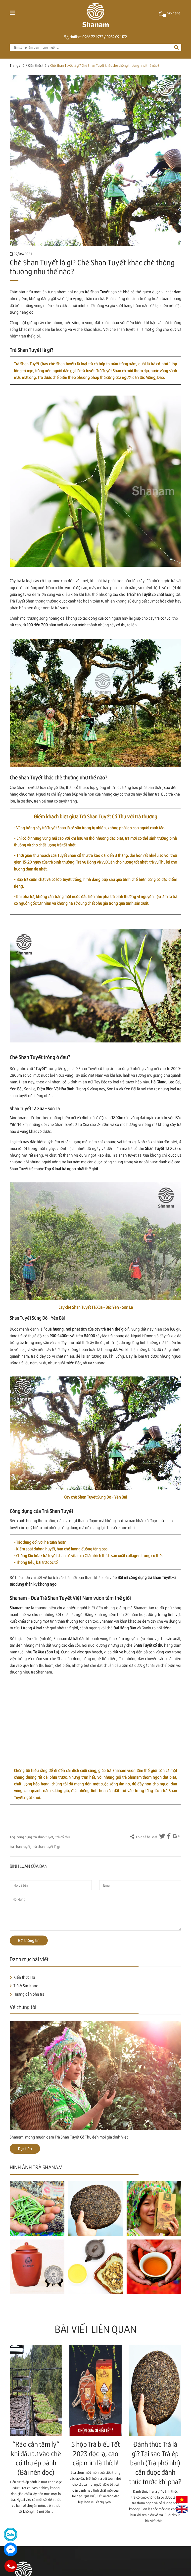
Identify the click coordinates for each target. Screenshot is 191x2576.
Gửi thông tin (29, 1940)
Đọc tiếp (25, 2148)
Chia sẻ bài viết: (144, 1836)
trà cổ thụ (62, 1837)
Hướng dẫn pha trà (28, 1994)
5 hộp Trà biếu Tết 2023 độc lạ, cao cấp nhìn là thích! (95, 2453)
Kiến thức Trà (24, 1977)
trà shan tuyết (20, 1846)
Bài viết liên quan (96, 2329)
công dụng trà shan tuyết (35, 1837)
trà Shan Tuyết (97, 291)
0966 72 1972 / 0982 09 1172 (104, 36)
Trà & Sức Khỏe (25, 1985)
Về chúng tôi (23, 2007)
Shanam (16, 1607)
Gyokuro (149, 1627)
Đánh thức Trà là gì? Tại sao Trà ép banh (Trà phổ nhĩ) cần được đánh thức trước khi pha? (155, 2463)
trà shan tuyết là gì (46, 1846)
